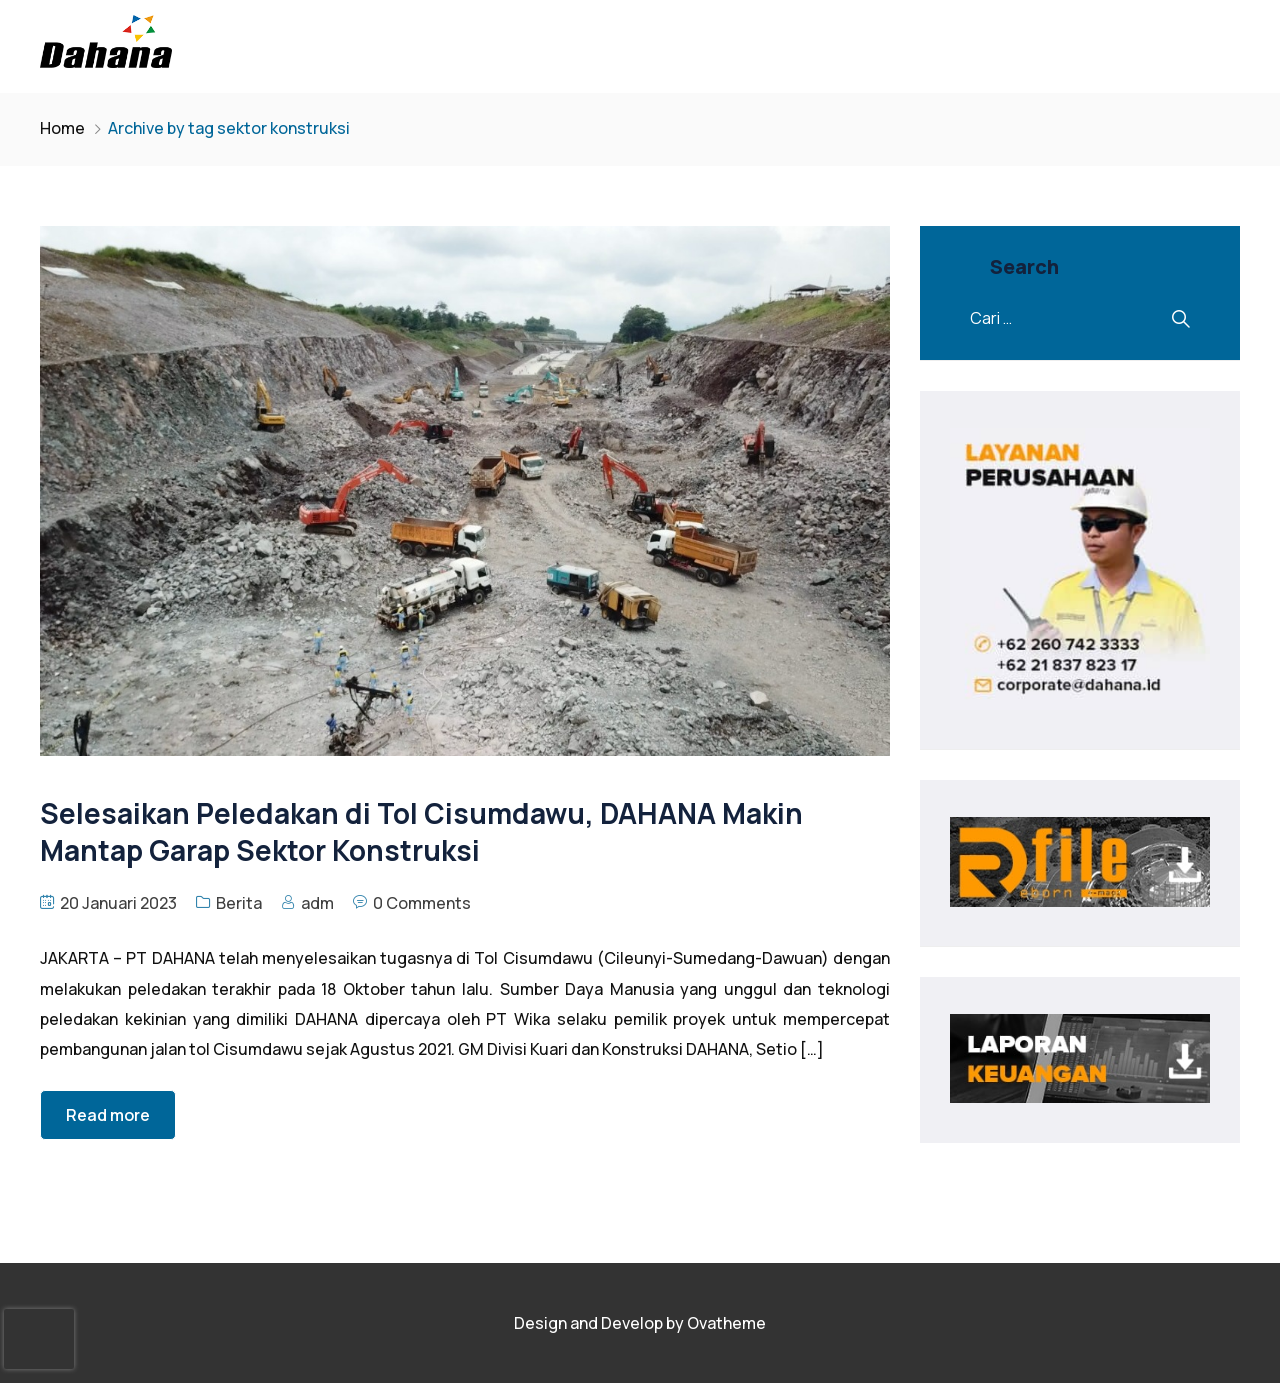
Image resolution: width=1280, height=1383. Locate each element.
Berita (239, 903)
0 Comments (422, 903)
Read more (108, 1115)
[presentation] (39, 1339)
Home (62, 128)
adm (317, 903)
